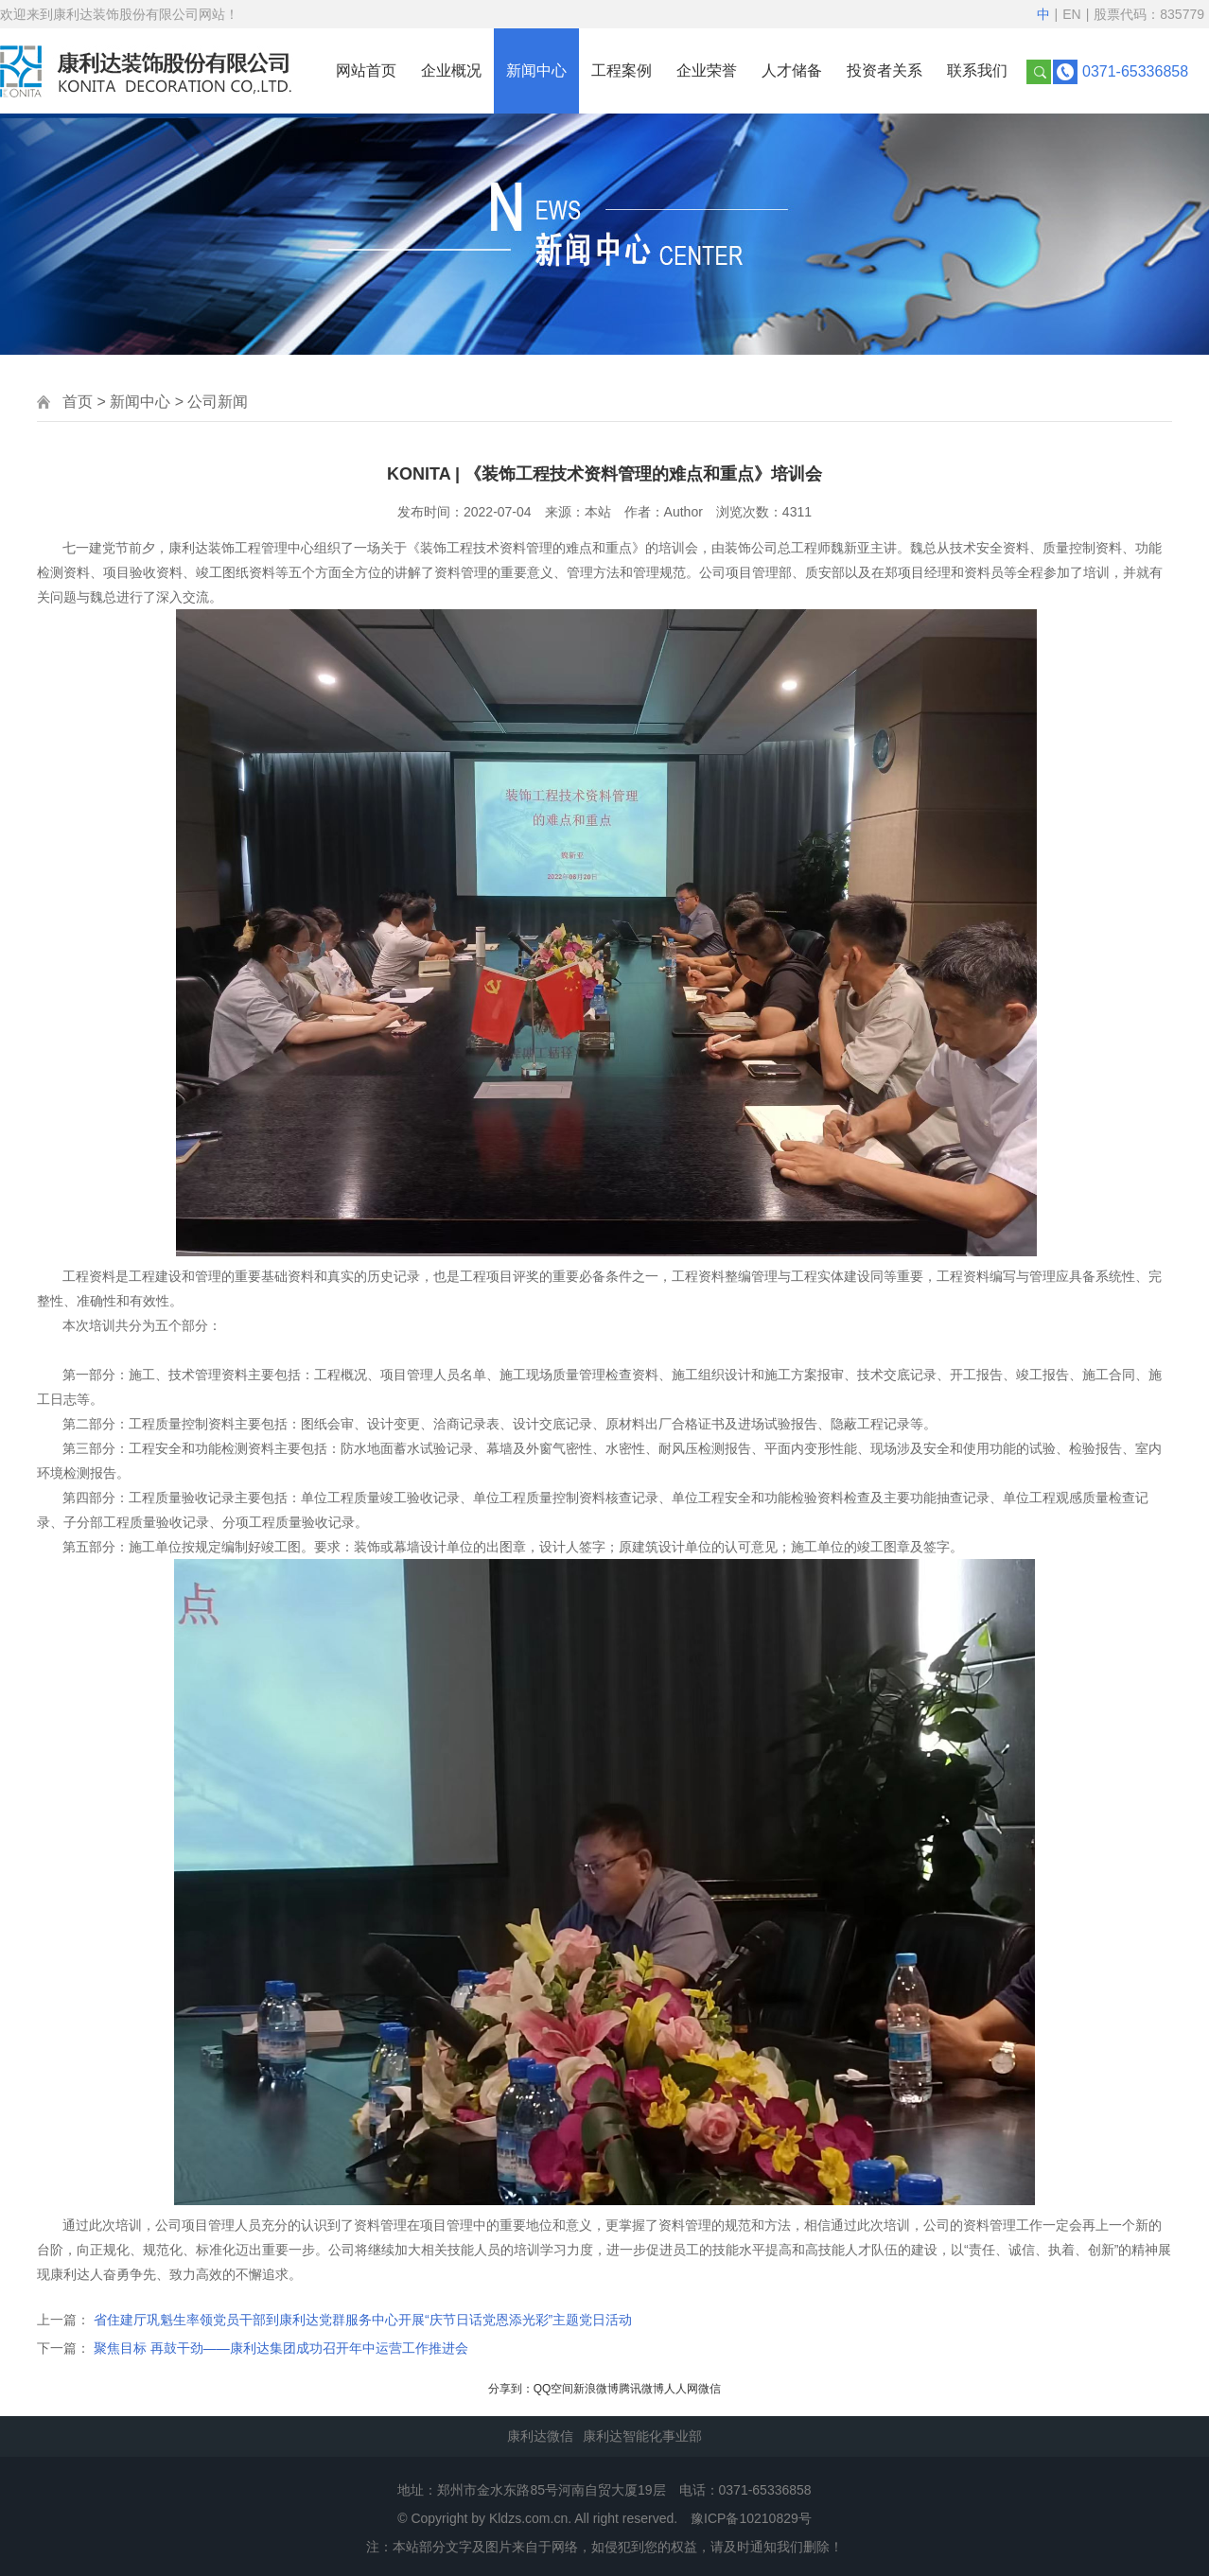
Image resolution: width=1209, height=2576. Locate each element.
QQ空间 (554, 2388)
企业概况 (451, 70)
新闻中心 (536, 70)
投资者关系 (884, 70)
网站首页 (366, 70)
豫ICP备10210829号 (751, 2518)
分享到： (511, 2388)
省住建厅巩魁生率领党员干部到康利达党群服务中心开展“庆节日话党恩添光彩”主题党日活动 (363, 2319)
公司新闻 (217, 402)
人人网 (681, 2388)
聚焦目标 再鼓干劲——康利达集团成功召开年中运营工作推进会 (281, 2348)
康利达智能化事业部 (642, 2436)
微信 (709, 2388)
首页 (77, 402)
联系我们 (977, 70)
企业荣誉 (706, 70)
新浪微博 (596, 2388)
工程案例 (621, 70)
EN (1071, 14)
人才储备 (792, 70)
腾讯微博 (641, 2388)
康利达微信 (540, 2436)
